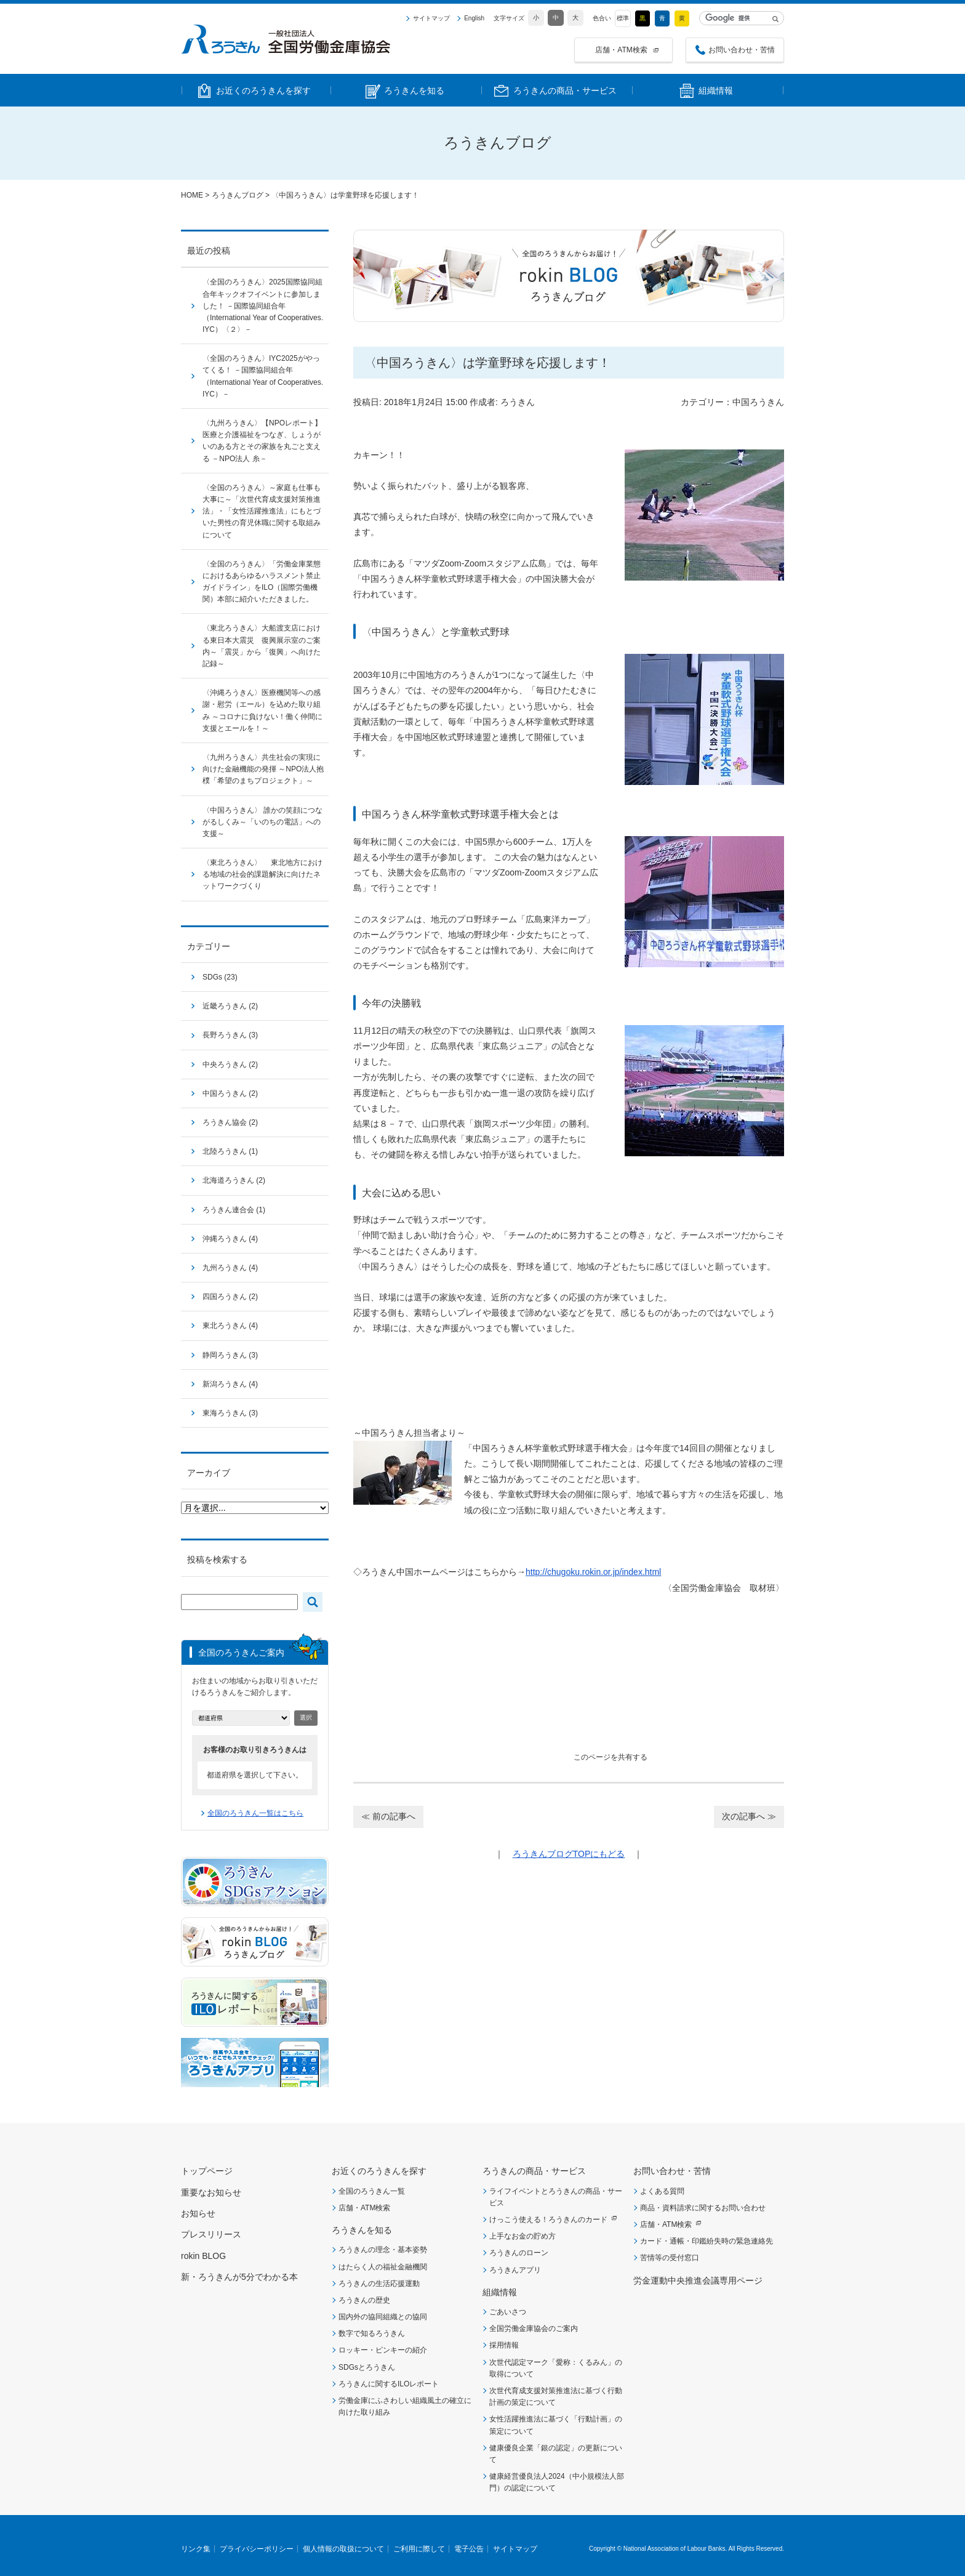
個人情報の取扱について (343, 2549)
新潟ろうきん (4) (230, 1384)
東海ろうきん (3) (230, 1413)
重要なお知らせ (211, 2192)
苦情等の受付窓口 (669, 2257)
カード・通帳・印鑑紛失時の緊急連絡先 (706, 2241)
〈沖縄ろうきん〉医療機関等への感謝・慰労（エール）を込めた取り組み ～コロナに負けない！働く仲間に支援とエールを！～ (262, 710)
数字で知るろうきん (371, 2333)
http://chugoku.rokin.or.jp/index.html (593, 1572)
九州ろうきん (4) (230, 1267)
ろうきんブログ (237, 195)
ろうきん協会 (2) (230, 1122)
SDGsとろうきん (366, 2367)
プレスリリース (211, 2234)
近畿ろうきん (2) (230, 1006)
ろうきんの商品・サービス (534, 2171)
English (474, 18)
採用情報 (504, 2345)
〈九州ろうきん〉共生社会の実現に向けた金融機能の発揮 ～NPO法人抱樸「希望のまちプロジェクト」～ (263, 769)
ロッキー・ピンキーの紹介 (382, 2350)
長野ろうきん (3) (230, 1035)
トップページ (207, 2171)
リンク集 (195, 2549)
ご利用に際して (419, 2549)
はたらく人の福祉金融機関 (382, 2267)
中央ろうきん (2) (230, 1064)
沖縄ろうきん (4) (230, 1238)
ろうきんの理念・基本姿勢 (382, 2249)
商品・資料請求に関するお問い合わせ (703, 2208)
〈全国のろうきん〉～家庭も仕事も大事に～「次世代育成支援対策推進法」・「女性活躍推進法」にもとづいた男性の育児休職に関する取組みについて (261, 511)
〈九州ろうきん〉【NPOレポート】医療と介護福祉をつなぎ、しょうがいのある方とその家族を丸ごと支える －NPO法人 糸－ (262, 441)
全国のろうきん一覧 (371, 2191)
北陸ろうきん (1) (230, 1151)
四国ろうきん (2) (230, 1296)
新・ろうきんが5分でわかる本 (239, 2277)
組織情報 (499, 2292)
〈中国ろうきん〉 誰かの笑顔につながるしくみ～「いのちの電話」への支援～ (262, 822)
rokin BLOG (203, 2256)
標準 (623, 18)
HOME (192, 195)
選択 (306, 1717)
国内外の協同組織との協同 (382, 2316)
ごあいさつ (507, 2312)
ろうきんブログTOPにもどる (569, 1854)
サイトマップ (431, 18)
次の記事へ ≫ (749, 1816)
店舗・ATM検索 (621, 50)
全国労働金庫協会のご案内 (533, 2328)
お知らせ (198, 2213)
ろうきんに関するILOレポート (388, 2384)
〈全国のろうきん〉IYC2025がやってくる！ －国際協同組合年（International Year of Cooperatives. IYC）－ (262, 376)
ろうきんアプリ (515, 2270)
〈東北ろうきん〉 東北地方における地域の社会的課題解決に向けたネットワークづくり (262, 874)
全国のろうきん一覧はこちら (255, 1813)
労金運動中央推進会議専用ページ (698, 2280)
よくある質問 (662, 2191)
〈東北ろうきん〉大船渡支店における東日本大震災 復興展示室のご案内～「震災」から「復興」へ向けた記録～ (261, 646)
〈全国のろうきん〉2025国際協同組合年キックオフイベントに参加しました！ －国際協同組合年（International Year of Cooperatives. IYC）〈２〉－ (262, 306)
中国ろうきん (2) (230, 1093)
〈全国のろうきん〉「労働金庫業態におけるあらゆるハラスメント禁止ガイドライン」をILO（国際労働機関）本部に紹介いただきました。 (261, 582)
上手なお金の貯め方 (522, 2236)
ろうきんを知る (362, 2230)
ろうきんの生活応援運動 (379, 2283)
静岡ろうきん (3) (230, 1355)
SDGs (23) (220, 977)
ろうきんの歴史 (364, 2300)
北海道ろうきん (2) (233, 1180)
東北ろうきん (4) (230, 1325)
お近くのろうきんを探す (379, 2171)
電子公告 (469, 2549)
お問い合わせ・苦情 (741, 50)
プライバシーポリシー (257, 2549)
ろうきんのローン (518, 2252)
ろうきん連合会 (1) (233, 1209)
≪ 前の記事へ (388, 1816)
